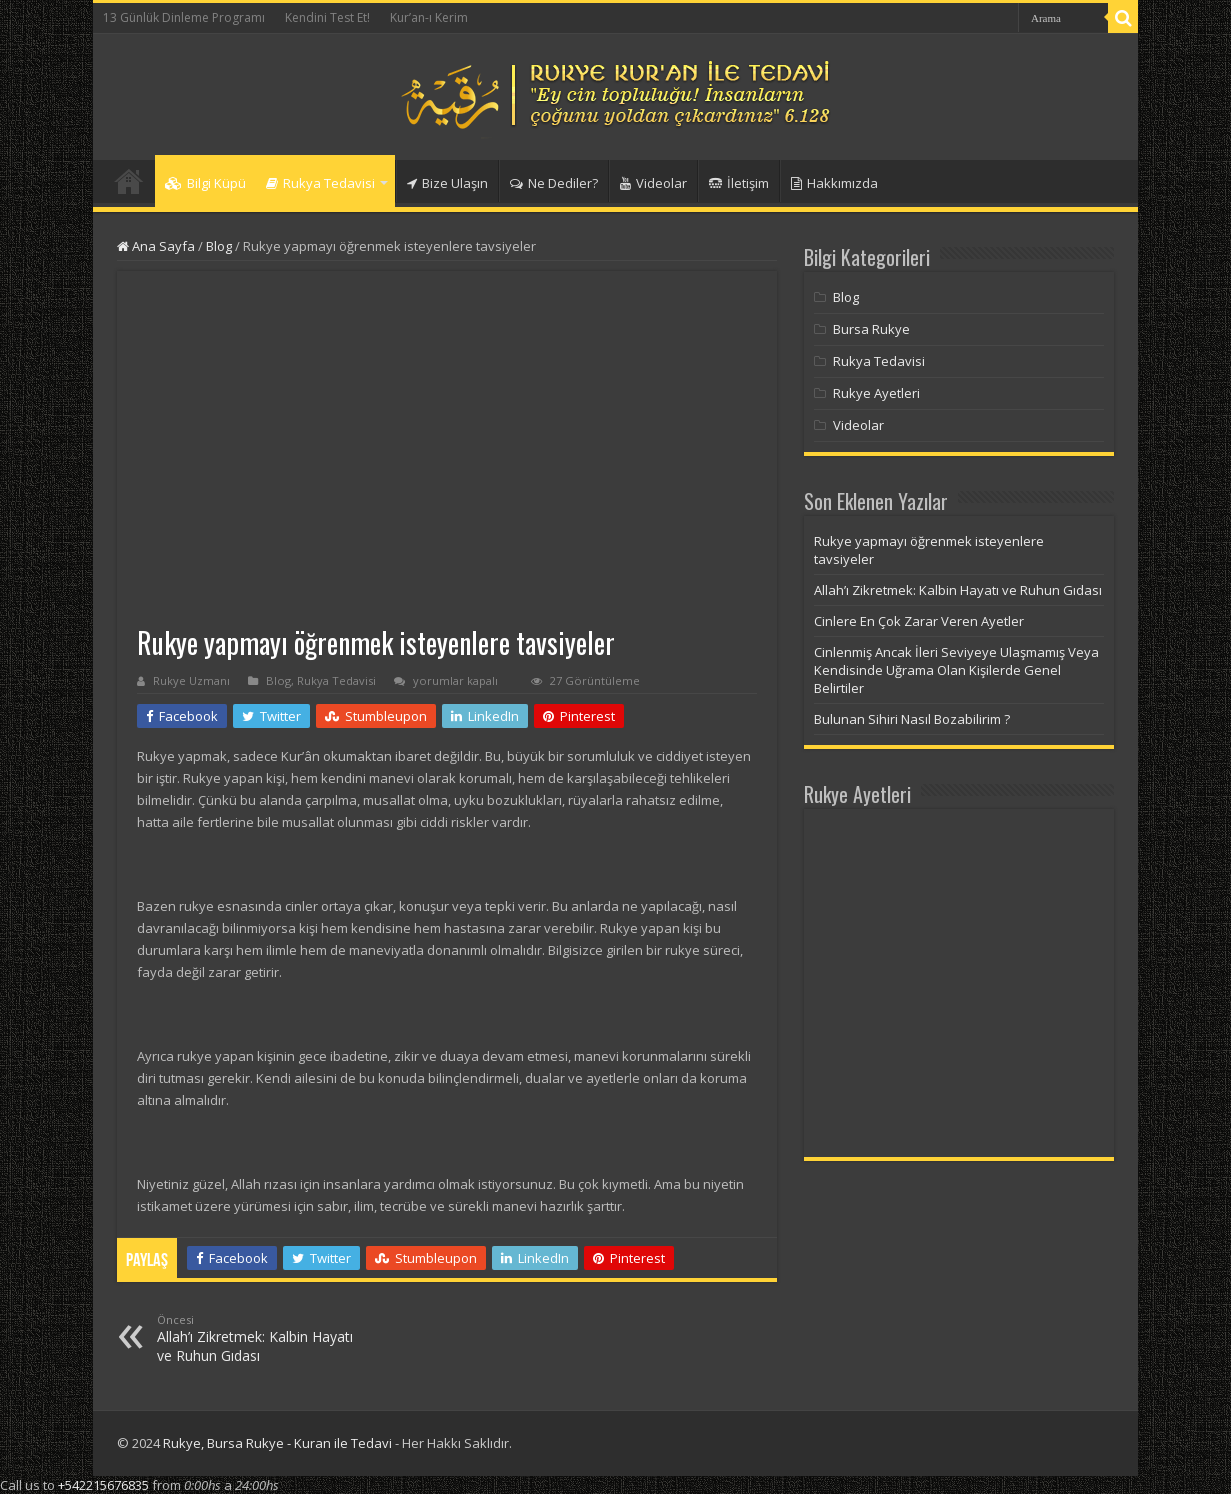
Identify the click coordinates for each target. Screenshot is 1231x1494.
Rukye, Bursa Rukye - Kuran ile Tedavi (277, 1443)
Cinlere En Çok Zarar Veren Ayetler (919, 621)
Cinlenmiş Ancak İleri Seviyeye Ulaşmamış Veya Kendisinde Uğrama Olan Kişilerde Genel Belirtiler (956, 670)
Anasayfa (129, 181)
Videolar (653, 183)
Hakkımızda (834, 183)
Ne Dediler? (554, 183)
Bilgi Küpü (205, 183)
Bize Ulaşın (447, 183)
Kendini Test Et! (327, 17)
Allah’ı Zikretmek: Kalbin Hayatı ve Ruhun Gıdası (259, 1338)
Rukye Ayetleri (876, 393)
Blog (219, 246)
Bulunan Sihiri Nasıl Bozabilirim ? (912, 719)
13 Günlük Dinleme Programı (184, 17)
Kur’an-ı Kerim (429, 17)
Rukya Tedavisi (320, 183)
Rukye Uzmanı (191, 680)
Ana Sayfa (156, 246)
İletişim (739, 183)
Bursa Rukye (871, 329)
